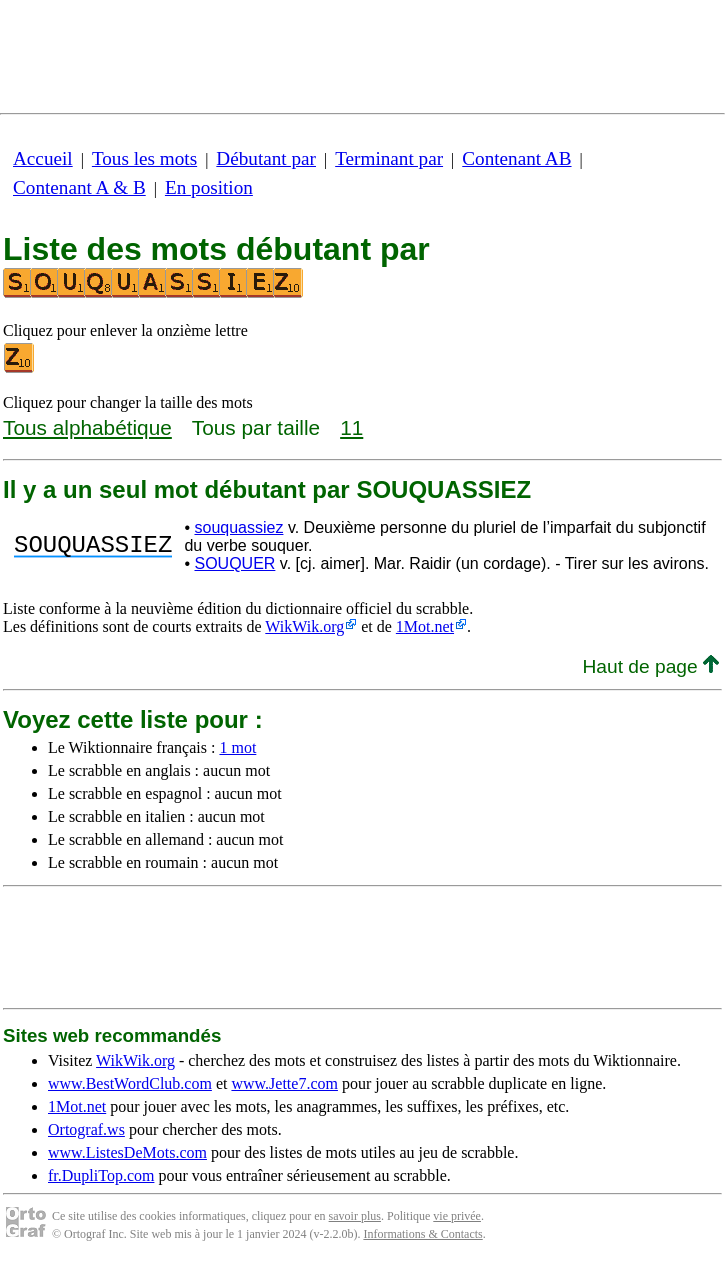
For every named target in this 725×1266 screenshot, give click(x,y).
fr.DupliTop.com (101, 1175)
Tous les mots (144, 158)
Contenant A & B (79, 187)
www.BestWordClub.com (130, 1083)
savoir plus (355, 1216)
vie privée (457, 1216)
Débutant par (266, 158)
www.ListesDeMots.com (127, 1152)
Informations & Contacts (422, 1234)
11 (351, 427)
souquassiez (238, 527)
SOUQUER (234, 563)
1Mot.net (425, 626)
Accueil (43, 158)
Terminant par (389, 158)
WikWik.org (304, 626)
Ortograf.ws (86, 1129)
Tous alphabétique (87, 427)
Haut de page (650, 666)
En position (209, 187)
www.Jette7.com (284, 1083)
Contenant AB (516, 158)
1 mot (237, 747)
